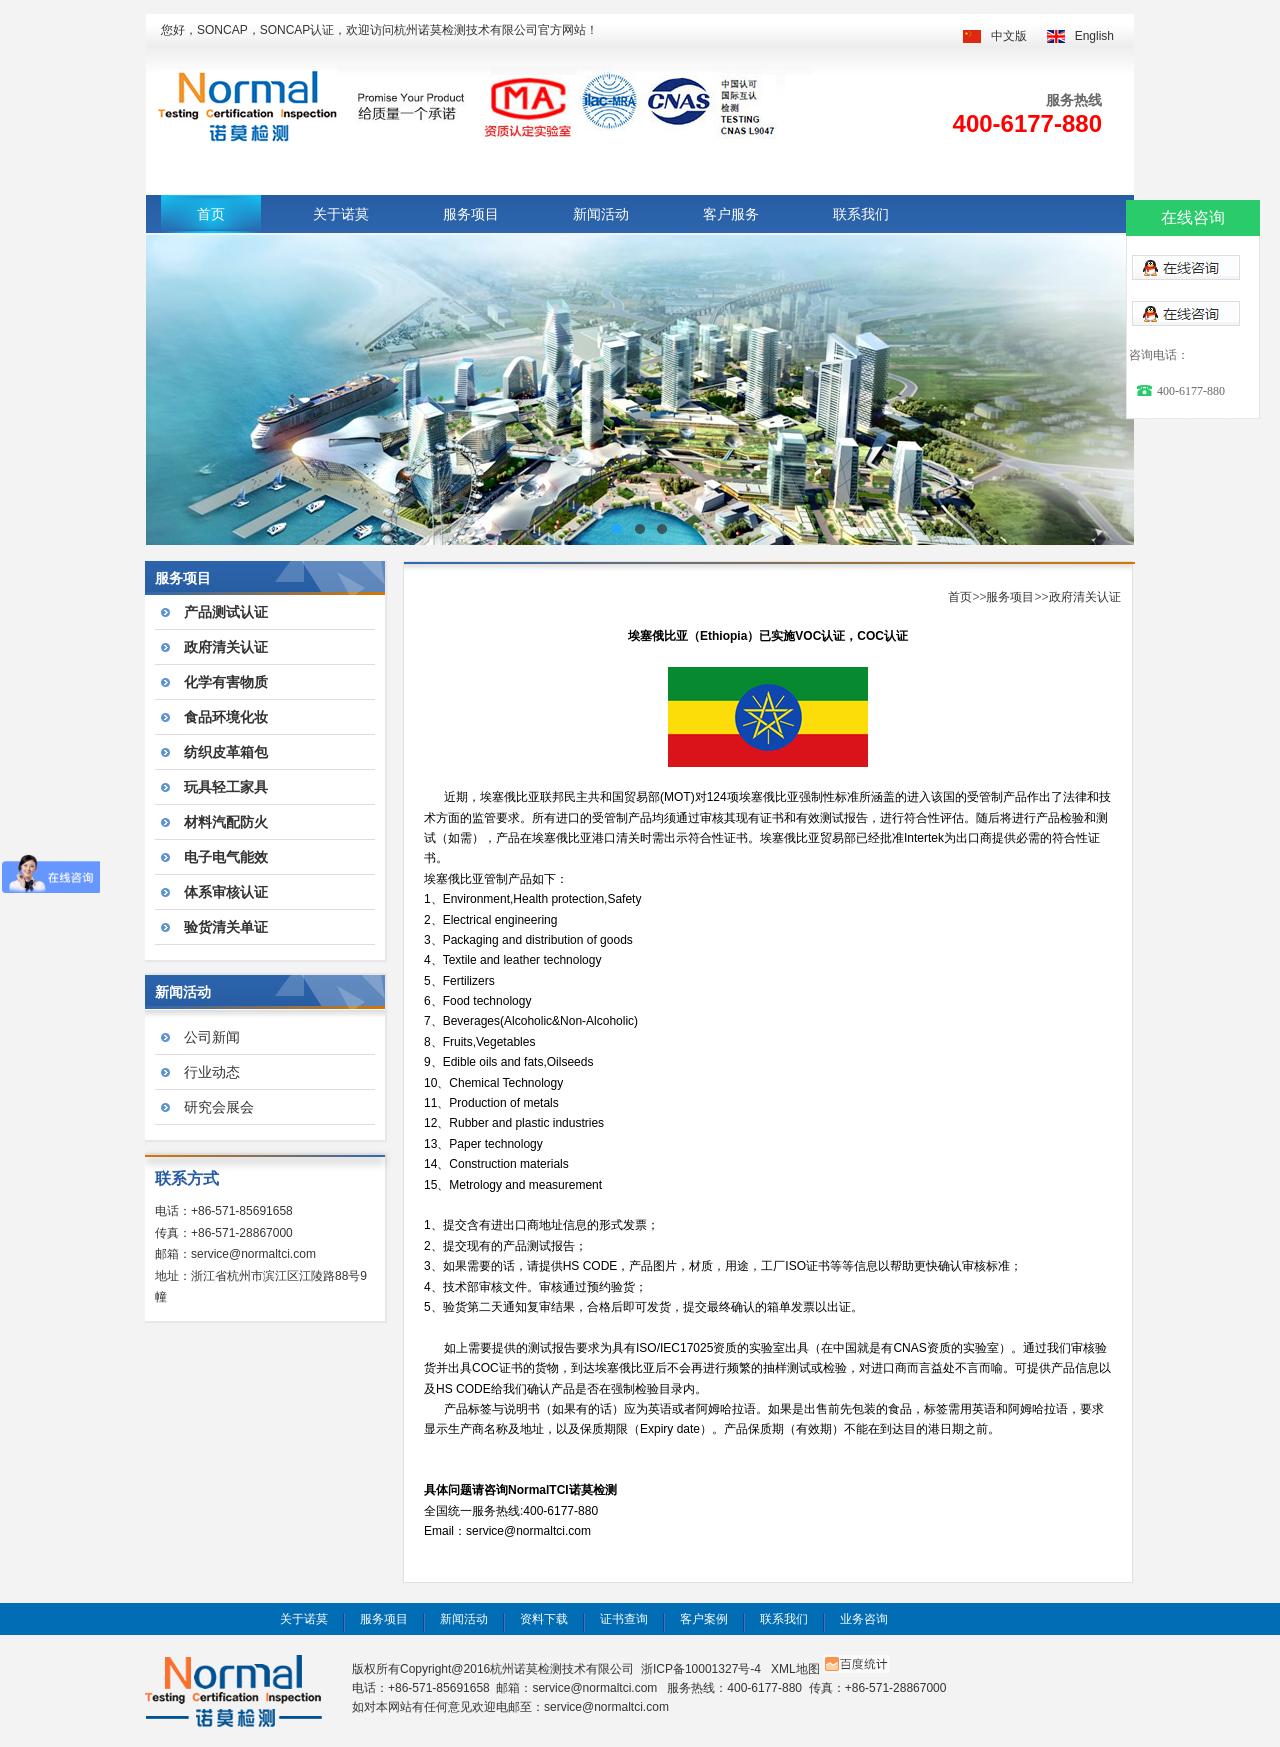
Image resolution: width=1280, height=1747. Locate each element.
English (1094, 36)
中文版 (1009, 36)
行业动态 (212, 1072)
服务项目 (471, 214)
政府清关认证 (1085, 597)
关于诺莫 (341, 214)
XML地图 (795, 1669)
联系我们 (861, 214)
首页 (211, 214)
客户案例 (704, 1619)
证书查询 (624, 1619)
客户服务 (731, 214)
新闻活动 (601, 214)
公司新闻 (212, 1037)
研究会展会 (219, 1107)
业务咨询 (864, 1619)
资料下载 (544, 1619)
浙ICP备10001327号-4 (701, 1669)
